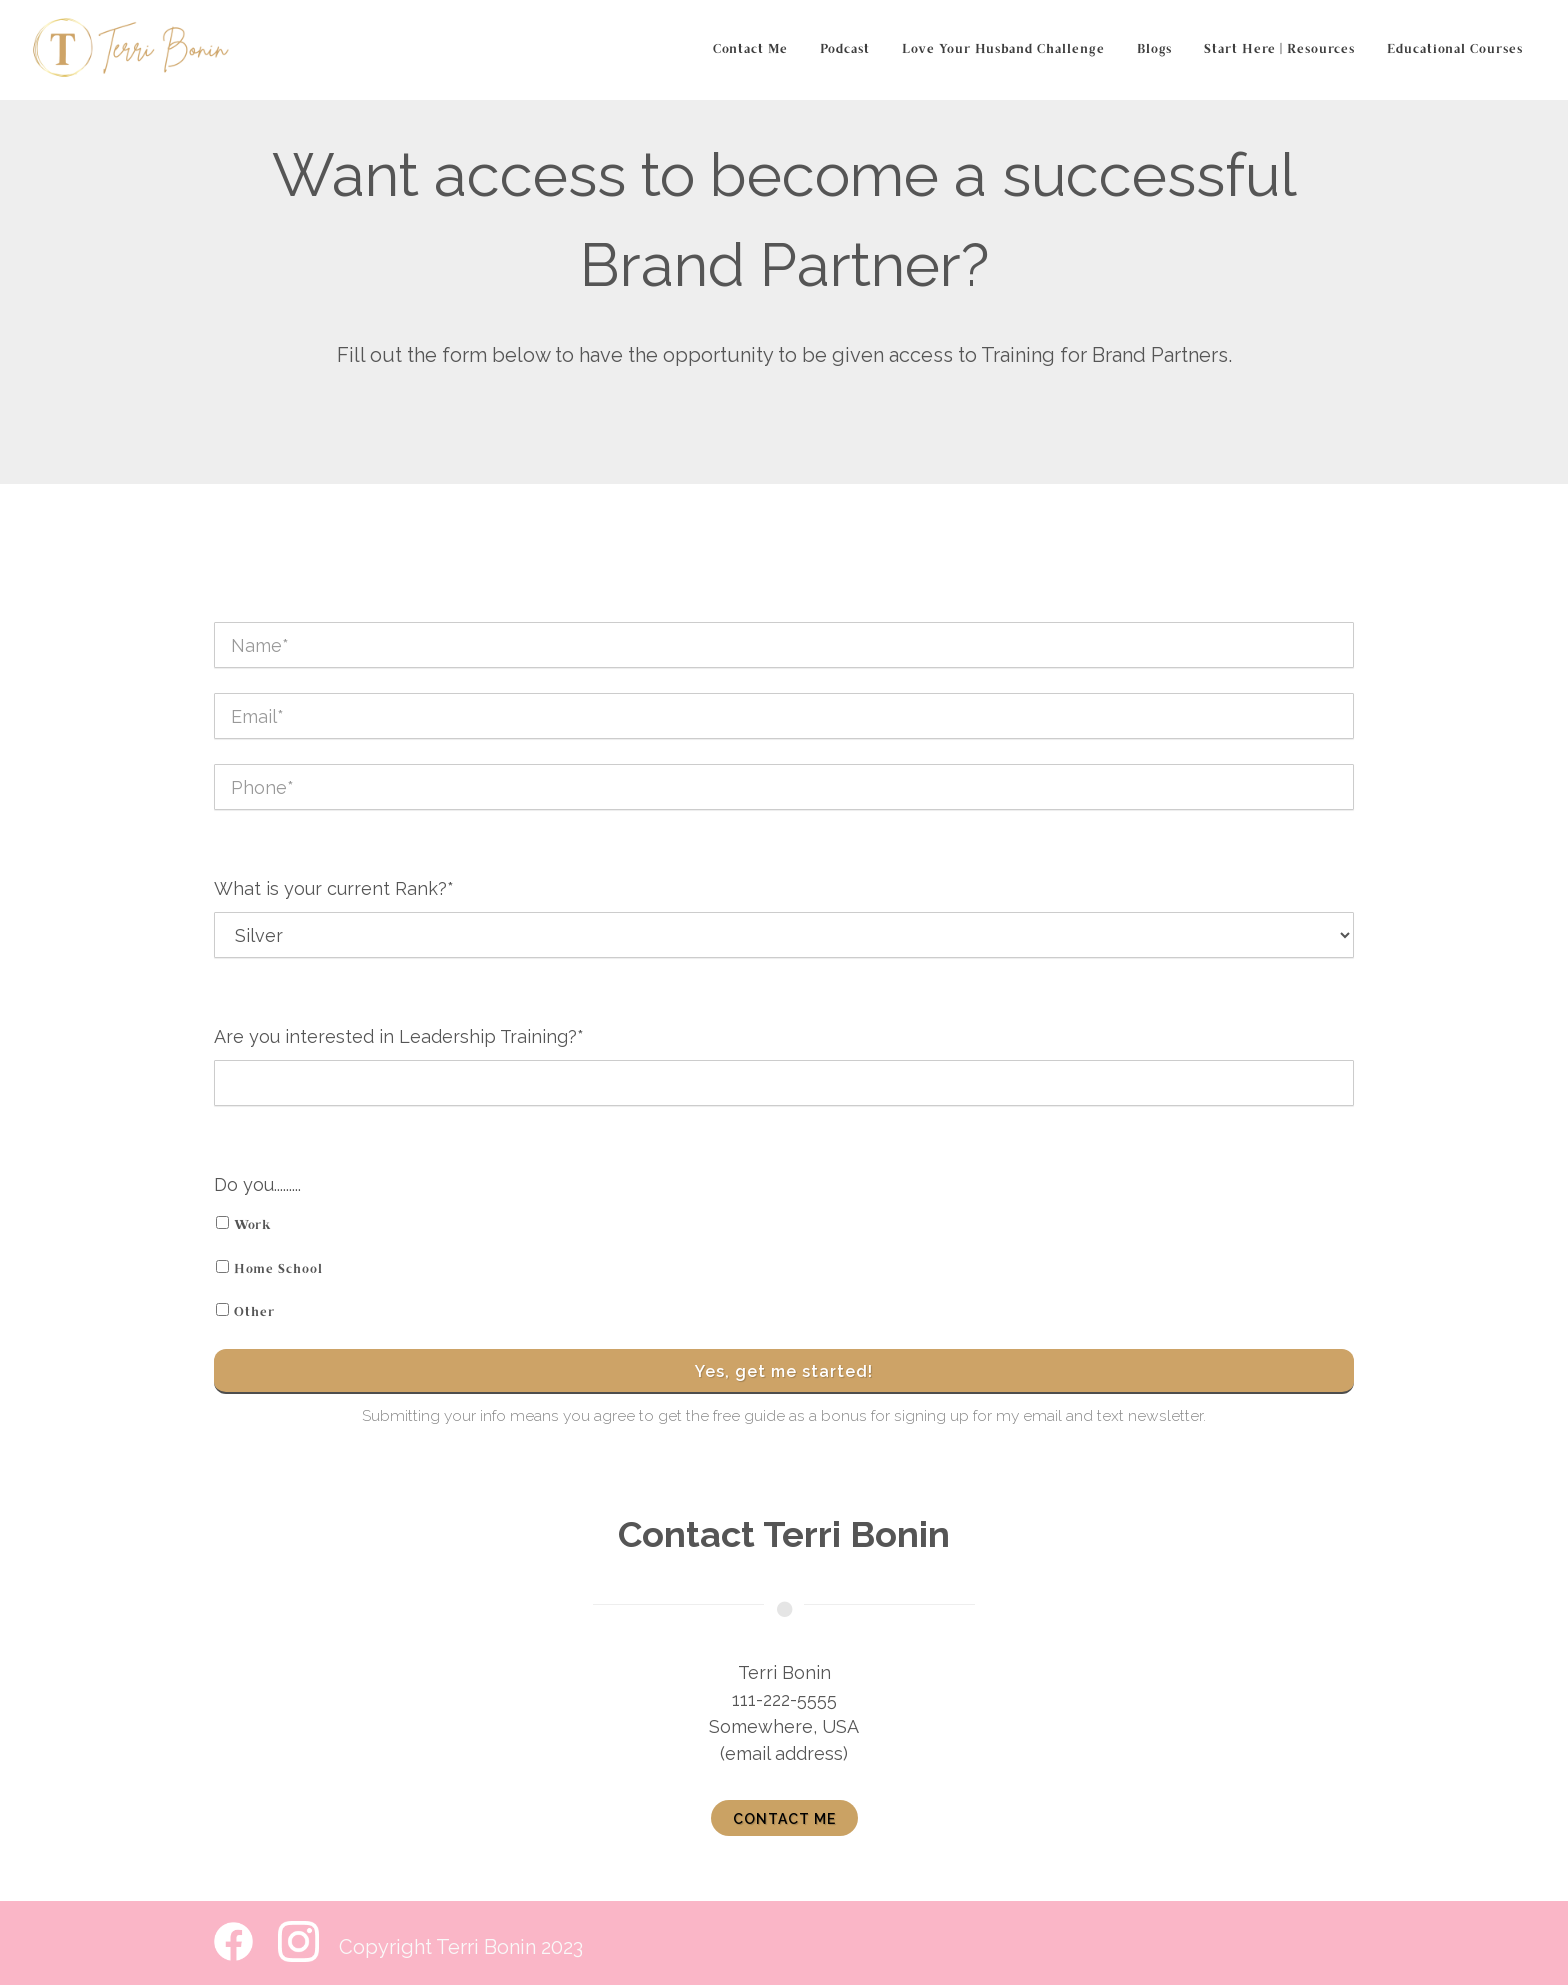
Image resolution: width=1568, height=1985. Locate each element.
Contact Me (750, 50)
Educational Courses (1455, 50)
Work (253, 1226)
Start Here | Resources (1279, 50)
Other (254, 1313)
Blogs (1154, 50)
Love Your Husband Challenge (1003, 50)
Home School (278, 1270)
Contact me (784, 1819)
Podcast (845, 50)
